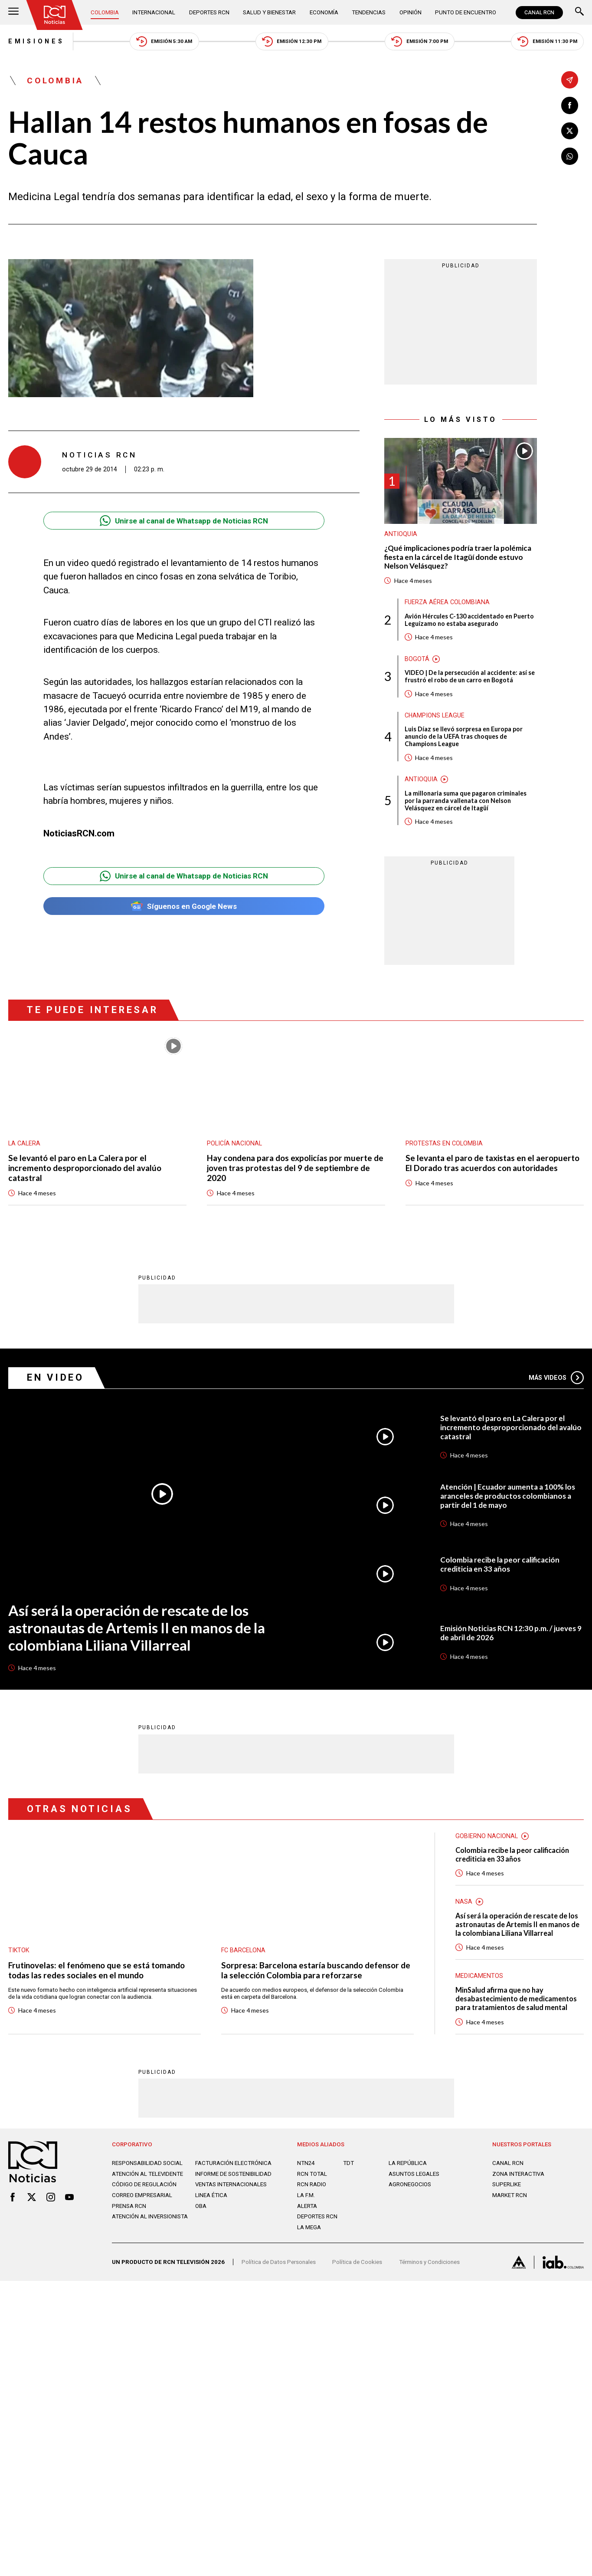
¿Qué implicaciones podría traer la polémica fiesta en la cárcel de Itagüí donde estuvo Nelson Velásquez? (457, 557)
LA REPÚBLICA (408, 2163)
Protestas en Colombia (444, 1143)
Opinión (410, 12)
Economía (324, 12)
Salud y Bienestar (269, 12)
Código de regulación (144, 2184)
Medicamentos (479, 1975)
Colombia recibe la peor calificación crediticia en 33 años (499, 1564)
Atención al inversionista (150, 2216)
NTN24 (305, 2163)
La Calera (24, 1143)
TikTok (18, 1950)
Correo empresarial (142, 2195)
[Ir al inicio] (55, 15)
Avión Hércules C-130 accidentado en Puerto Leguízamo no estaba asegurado (469, 619)
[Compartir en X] (570, 131)
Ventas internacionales (231, 2184)
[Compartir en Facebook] (570, 105)
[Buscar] (579, 12)
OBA (200, 2206)
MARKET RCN (509, 2195)
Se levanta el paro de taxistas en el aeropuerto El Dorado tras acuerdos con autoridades (492, 1163)
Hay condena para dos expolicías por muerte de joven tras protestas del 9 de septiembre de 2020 (295, 1168)
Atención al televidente (147, 2174)
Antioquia (400, 533)
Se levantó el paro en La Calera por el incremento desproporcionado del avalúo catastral (84, 1168)
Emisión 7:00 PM (419, 41)
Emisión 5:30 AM (164, 41)
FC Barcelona (243, 1950)
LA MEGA (309, 2227)
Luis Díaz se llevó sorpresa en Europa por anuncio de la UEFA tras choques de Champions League (464, 736)
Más (556, 1377)
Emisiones (36, 41)
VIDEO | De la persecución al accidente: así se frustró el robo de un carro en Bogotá (470, 676)
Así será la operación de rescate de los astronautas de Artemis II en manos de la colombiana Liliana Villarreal (136, 1628)
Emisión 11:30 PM (547, 41)
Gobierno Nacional (486, 1835)
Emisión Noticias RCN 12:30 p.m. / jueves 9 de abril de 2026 (511, 1633)
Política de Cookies (357, 2262)
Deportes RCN (209, 12)
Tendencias (369, 12)
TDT (348, 2163)
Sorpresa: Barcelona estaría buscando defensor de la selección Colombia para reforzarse (315, 1970)
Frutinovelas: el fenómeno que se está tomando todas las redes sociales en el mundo (96, 1970)
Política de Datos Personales (279, 2262)
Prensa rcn (129, 2206)
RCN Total (312, 2174)
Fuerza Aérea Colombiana (447, 602)
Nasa (463, 1901)
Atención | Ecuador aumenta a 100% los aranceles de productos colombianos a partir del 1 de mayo (507, 1496)
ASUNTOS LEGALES (414, 2174)
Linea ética (211, 2195)
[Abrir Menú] (13, 12)
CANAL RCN (539, 13)
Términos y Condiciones (429, 2262)
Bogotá (417, 658)
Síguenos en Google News (184, 906)
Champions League (434, 715)
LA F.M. (306, 2195)
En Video (55, 1377)
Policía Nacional (234, 1143)
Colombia (105, 12)
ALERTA (307, 2206)
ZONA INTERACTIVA (518, 2174)
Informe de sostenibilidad (233, 2174)
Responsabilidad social (147, 2163)
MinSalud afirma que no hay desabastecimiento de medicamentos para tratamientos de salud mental (516, 1998)
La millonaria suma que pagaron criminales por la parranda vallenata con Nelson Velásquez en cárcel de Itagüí (466, 801)
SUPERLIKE (506, 2184)
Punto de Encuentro (465, 12)
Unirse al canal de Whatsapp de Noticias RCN (184, 520)
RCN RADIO (311, 2184)
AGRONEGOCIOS (410, 2184)
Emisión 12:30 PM (292, 41)
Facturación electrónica (233, 2163)
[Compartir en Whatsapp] (570, 156)
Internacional (153, 12)
